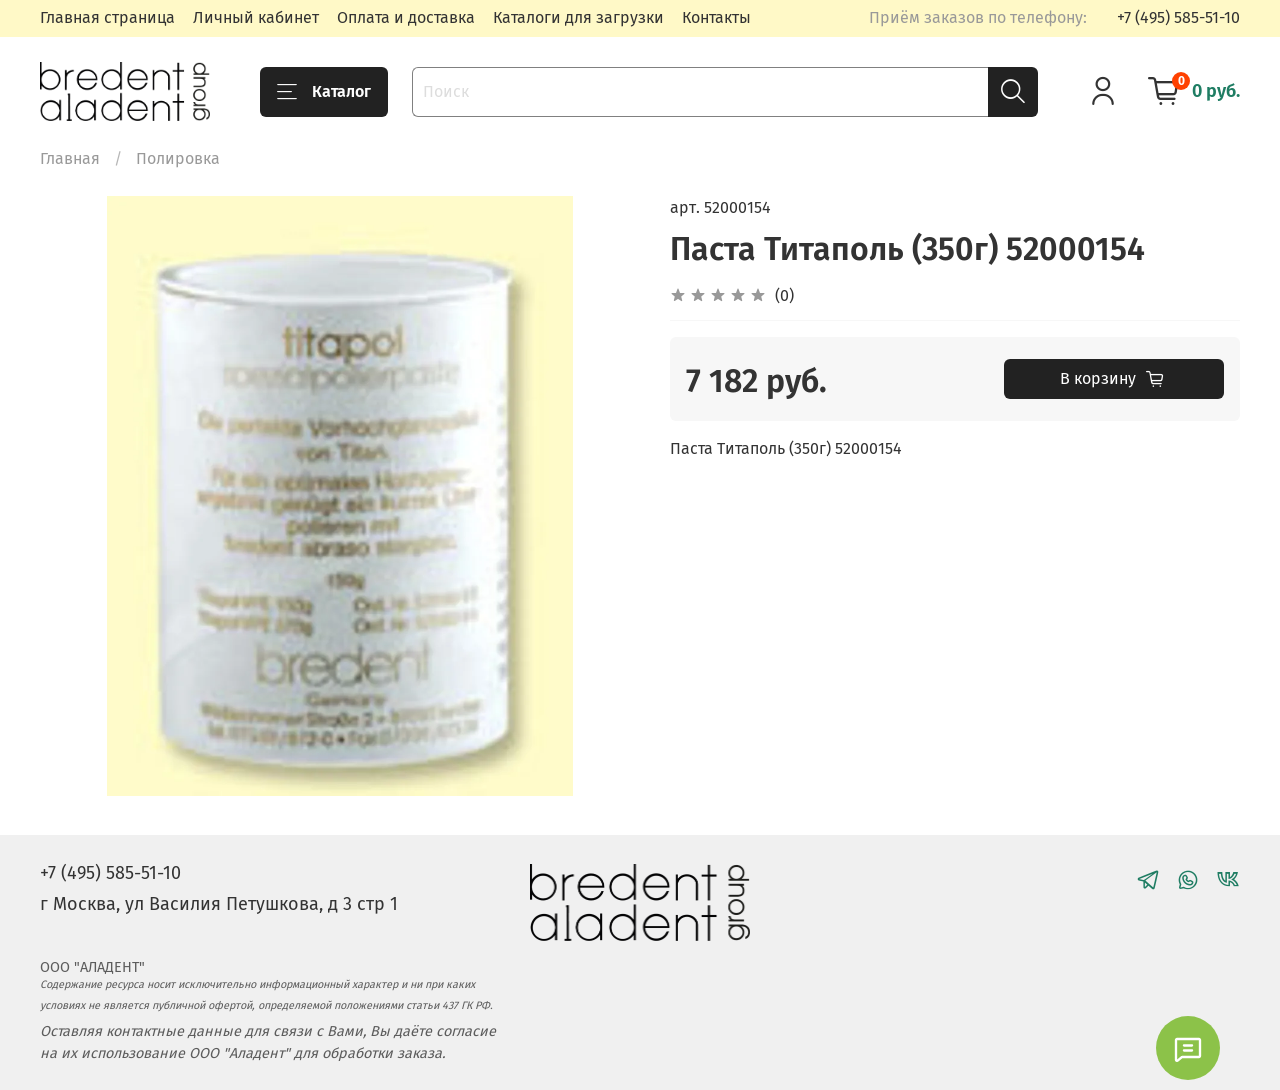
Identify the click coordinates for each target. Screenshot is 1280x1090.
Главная (70, 158)
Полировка (178, 158)
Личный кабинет (256, 17)
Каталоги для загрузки (578, 17)
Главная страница (107, 17)
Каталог (324, 92)
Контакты (716, 17)
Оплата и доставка (406, 17)
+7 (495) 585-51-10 (1178, 17)
